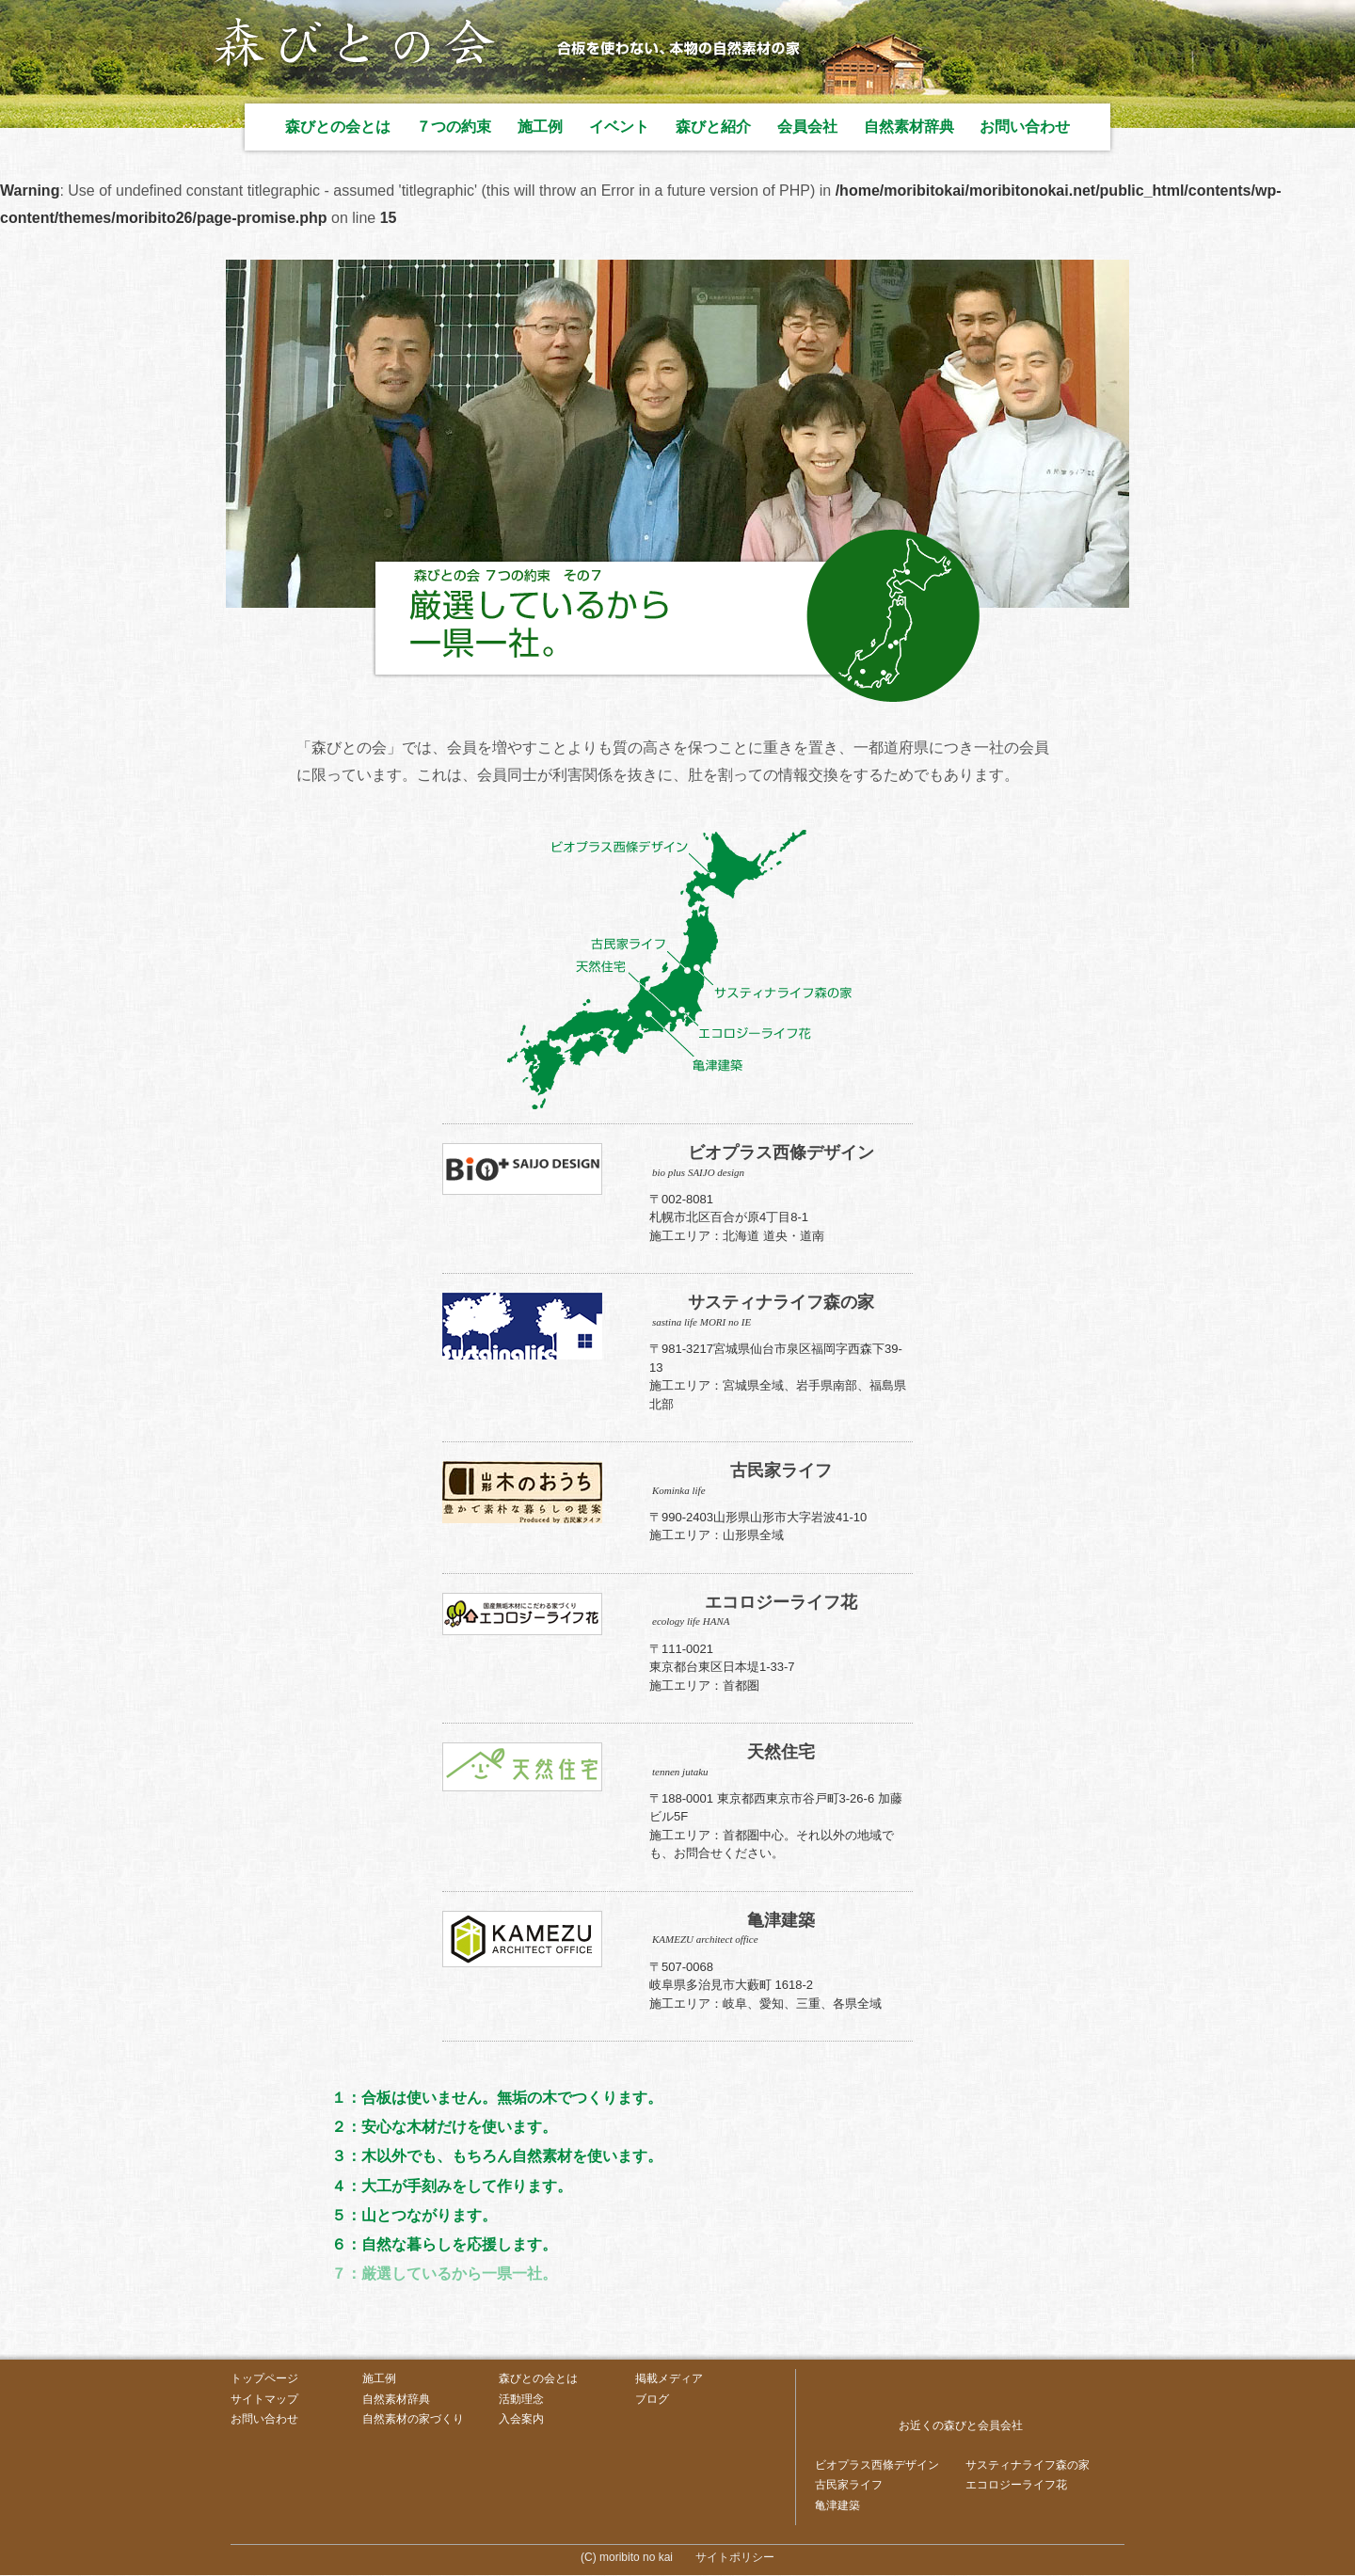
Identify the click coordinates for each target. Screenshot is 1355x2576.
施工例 (540, 127)
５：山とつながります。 (415, 2215)
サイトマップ (264, 2399)
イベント (619, 127)
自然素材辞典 (909, 127)
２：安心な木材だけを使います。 (445, 2127)
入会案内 (521, 2419)
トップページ (264, 2378)
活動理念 (521, 2399)
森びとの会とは (338, 127)
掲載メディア (669, 2378)
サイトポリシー (734, 2558)
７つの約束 (453, 127)
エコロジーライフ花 (1016, 2485)
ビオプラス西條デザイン (877, 2465)
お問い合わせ (1025, 127)
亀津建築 (837, 2505)
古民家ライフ (849, 2485)
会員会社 (807, 127)
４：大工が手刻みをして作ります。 (452, 2186)
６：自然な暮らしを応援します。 (445, 2244)
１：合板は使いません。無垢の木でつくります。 (497, 2098)
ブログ (652, 2399)
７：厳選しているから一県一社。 (445, 2274)
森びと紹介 (713, 127)
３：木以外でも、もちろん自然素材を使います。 (497, 2157)
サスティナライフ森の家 (1027, 2465)
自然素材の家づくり (413, 2419)
